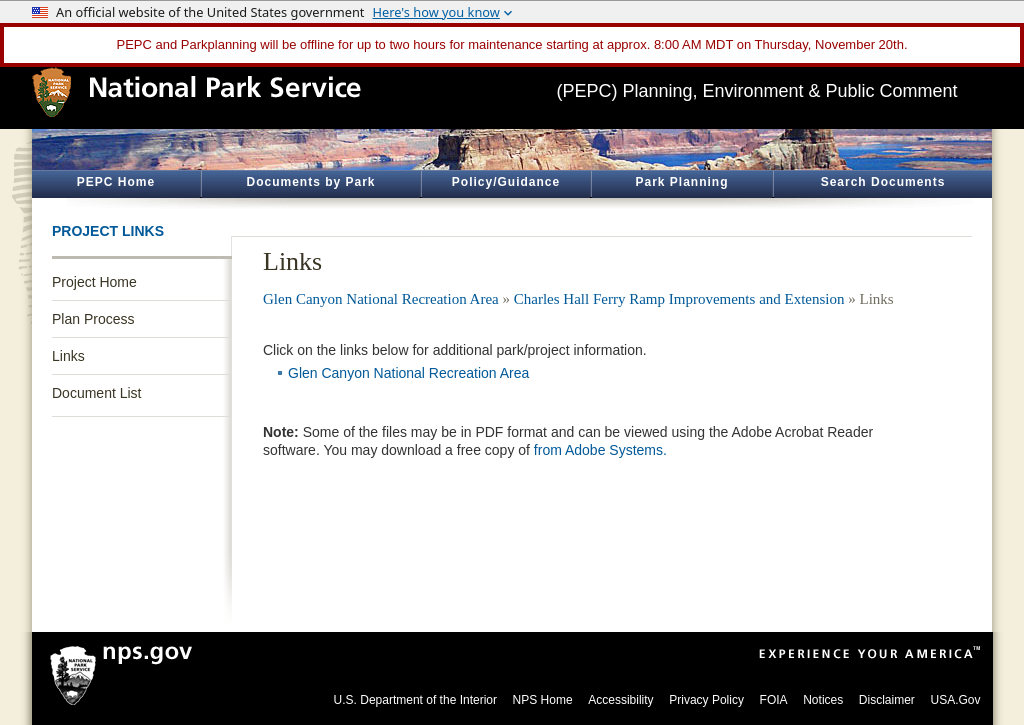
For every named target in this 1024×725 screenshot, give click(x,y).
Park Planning (681, 182)
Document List (96, 393)
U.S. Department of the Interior (415, 700)
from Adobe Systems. (600, 450)
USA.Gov (955, 700)
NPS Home (543, 700)
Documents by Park (310, 182)
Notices (823, 700)
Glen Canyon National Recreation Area (381, 299)
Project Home (94, 282)
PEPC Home (116, 182)
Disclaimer (887, 700)
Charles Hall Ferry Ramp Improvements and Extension (679, 299)
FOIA (774, 700)
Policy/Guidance (506, 182)
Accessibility (620, 700)
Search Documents (883, 182)
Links (68, 356)
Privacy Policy (706, 700)
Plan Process (93, 319)
